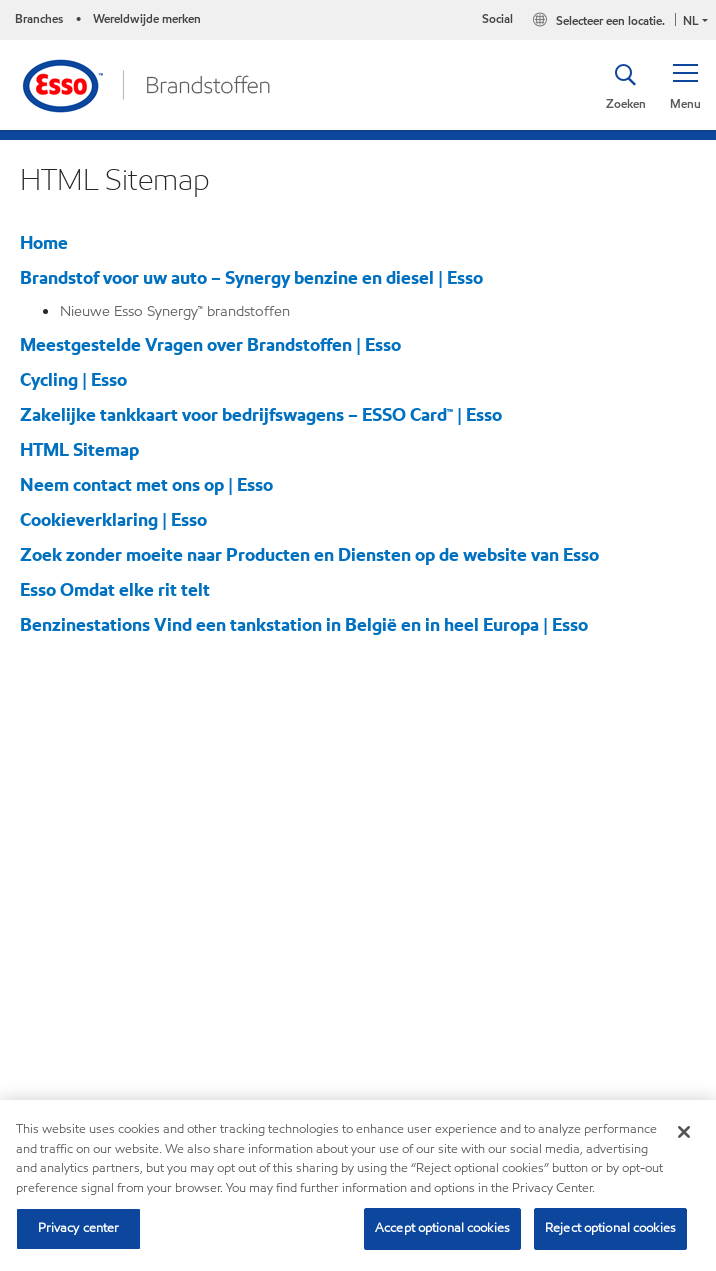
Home (44, 242)
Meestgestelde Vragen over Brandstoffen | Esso (210, 344)
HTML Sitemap (79, 449)
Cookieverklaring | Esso (113, 519)
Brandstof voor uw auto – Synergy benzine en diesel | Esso (251, 277)
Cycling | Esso (73, 379)
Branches (39, 18)
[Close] (684, 1132)
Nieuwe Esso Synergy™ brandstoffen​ (175, 311)
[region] (358, 1185)
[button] (685, 85)
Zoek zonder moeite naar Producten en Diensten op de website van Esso (309, 554)
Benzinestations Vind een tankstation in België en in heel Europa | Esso (304, 624)
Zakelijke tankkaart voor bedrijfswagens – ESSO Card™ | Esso (261, 414)
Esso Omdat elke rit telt (115, 589)
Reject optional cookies (610, 1228)
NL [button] (691, 20)
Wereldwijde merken (147, 18)
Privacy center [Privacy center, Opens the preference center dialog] (79, 1228)
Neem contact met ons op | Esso (146, 484)
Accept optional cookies (442, 1228)
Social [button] (497, 18)
